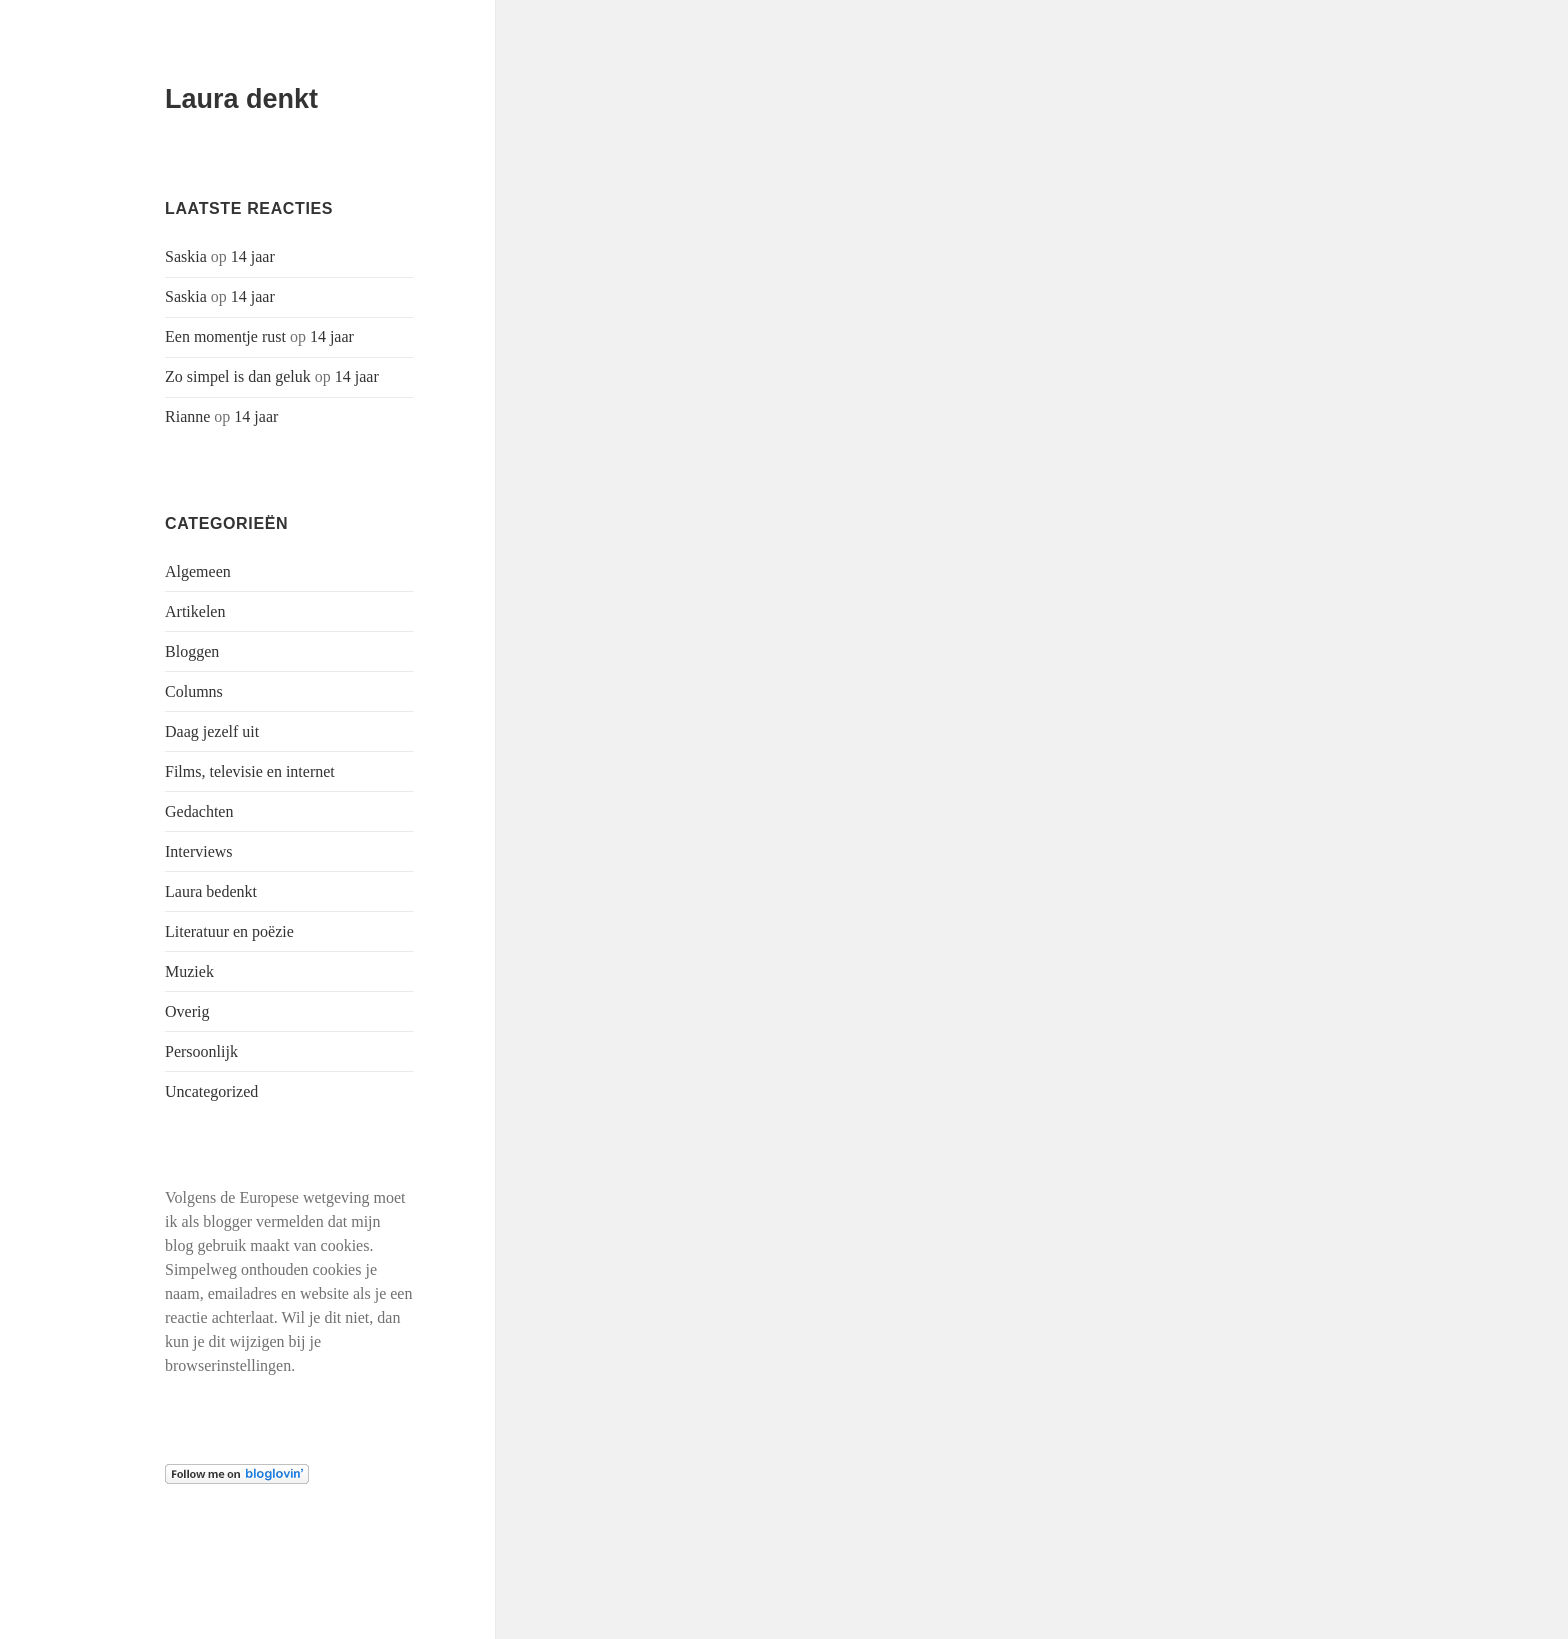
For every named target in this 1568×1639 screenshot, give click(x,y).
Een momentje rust (225, 336)
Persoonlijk (201, 1051)
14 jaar (253, 256)
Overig (187, 1011)
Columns (194, 691)
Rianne (187, 416)
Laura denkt (241, 99)
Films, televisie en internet (250, 771)
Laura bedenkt (211, 891)
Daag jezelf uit (212, 731)
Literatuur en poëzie (229, 931)
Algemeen (198, 571)
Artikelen (195, 611)
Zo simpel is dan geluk (238, 376)
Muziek (189, 971)
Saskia (186, 256)
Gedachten (199, 811)
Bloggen (192, 651)
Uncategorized (211, 1091)
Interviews (199, 851)
